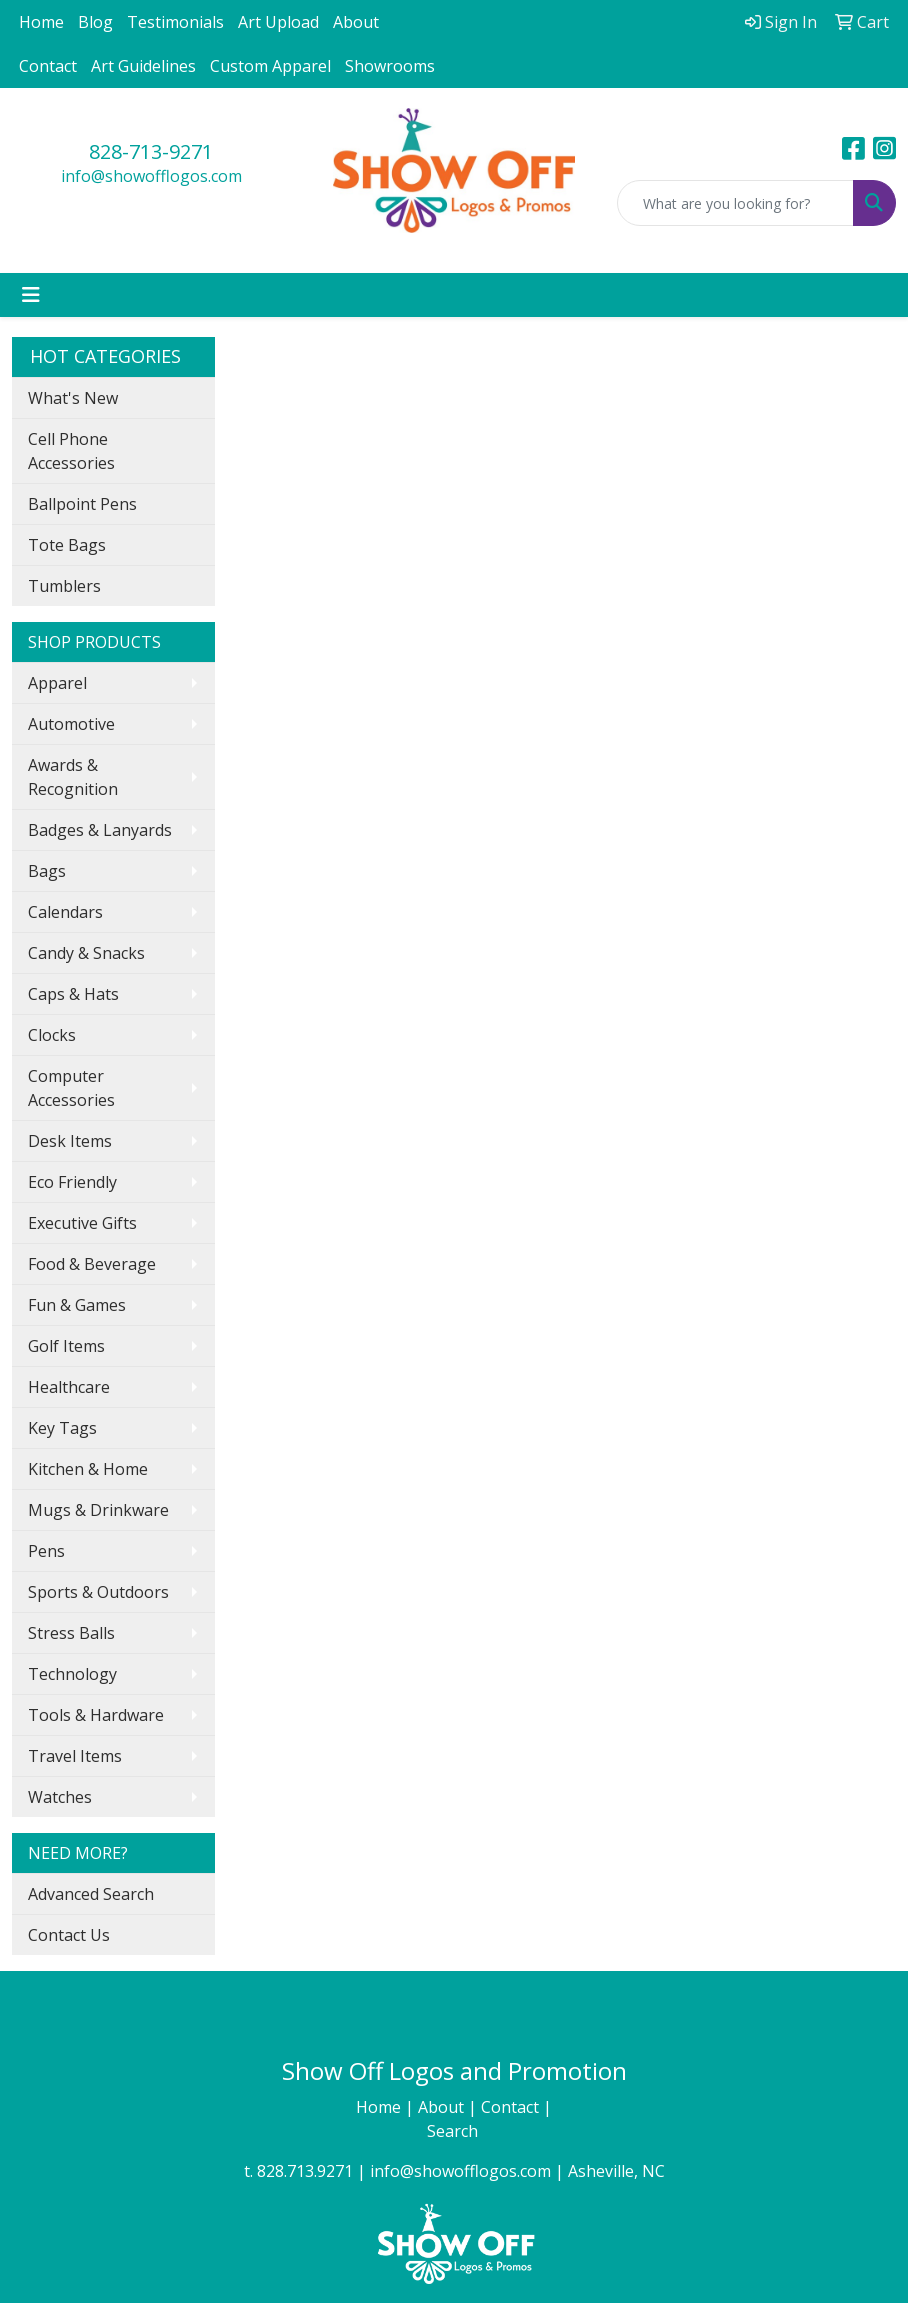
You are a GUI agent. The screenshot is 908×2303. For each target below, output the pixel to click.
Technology (72, 1674)
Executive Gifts (82, 1223)
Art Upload (278, 22)
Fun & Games (77, 1305)
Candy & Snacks (86, 953)
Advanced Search (91, 1894)
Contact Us (69, 1935)
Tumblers (64, 586)
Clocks (52, 1035)
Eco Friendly (72, 1182)
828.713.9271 (305, 2171)
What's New (73, 398)
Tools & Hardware (96, 1715)
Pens (46, 1551)
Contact (48, 66)
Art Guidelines (143, 66)
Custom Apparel (270, 66)
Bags (47, 871)
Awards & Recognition (73, 777)
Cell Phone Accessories (71, 451)
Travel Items (75, 1756)
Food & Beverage (92, 1264)
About (356, 22)
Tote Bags (67, 545)
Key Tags (62, 1428)
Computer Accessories (71, 1088)
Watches (60, 1797)
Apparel (57, 683)
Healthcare (69, 1387)
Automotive (71, 724)
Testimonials (175, 22)
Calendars (65, 912)
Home (41, 22)
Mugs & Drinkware (98, 1510)
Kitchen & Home (88, 1469)
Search (454, 2131)
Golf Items (66, 1346)
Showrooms (390, 66)
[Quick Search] (735, 203)
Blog (95, 22)
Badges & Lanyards (100, 830)
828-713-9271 (151, 151)
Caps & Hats (73, 994)
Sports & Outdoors (98, 1592)
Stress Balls (71, 1633)
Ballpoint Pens (82, 504)
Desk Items (70, 1141)
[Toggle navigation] (31, 295)
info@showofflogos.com (151, 176)
